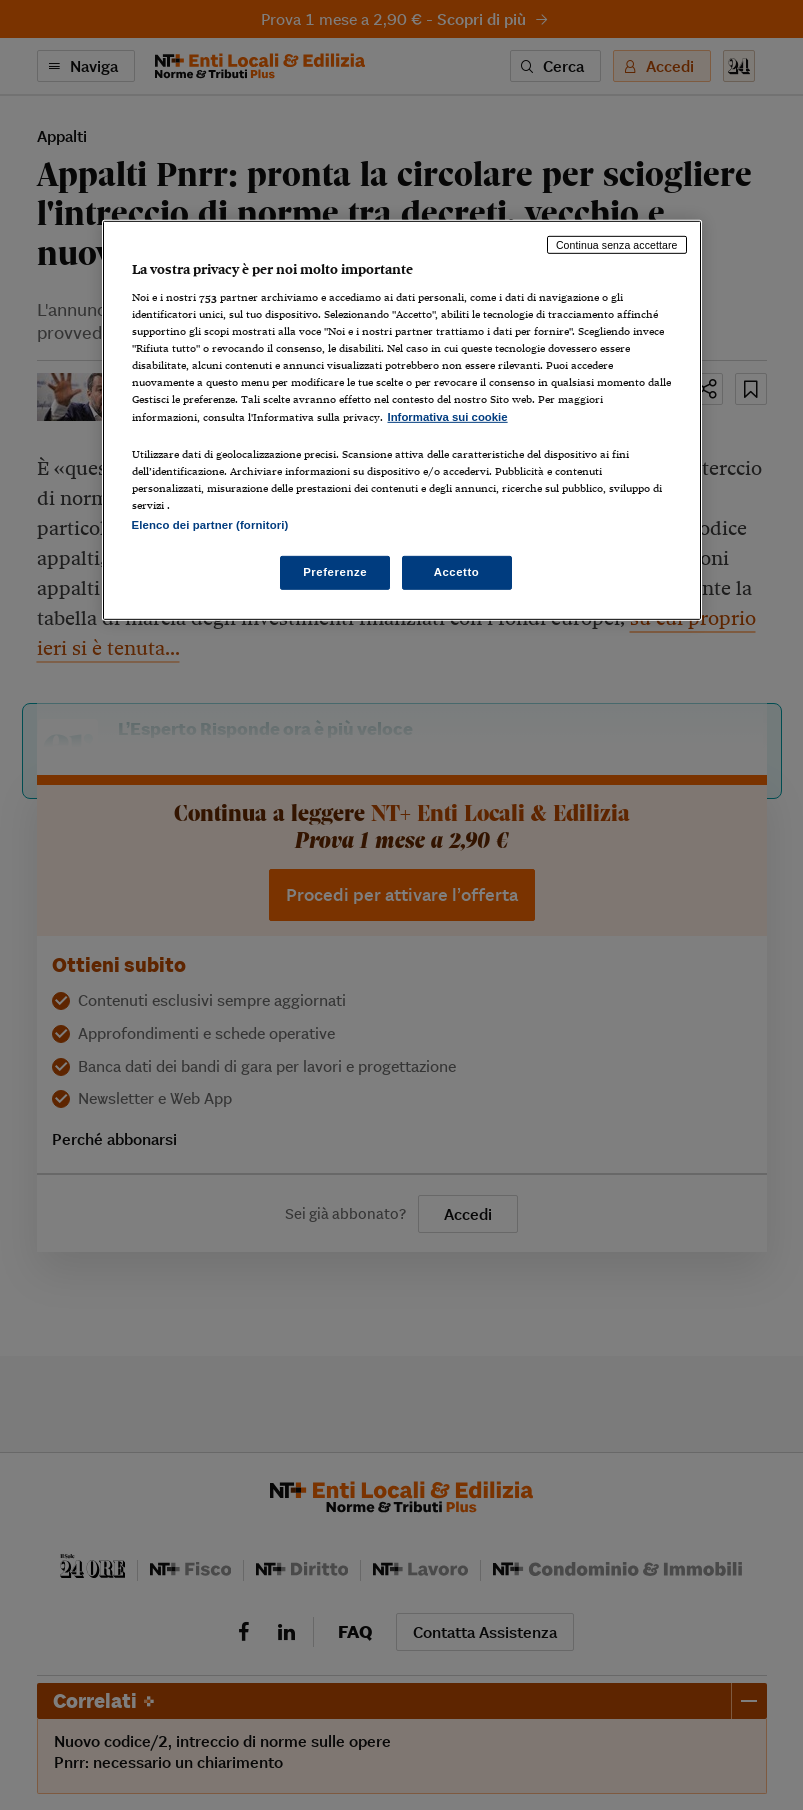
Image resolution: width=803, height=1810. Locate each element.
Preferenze (335, 572)
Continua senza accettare (617, 244)
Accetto (457, 572)
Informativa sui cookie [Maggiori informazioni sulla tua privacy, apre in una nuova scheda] (448, 416)
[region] (402, 419)
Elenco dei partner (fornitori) (210, 525)
